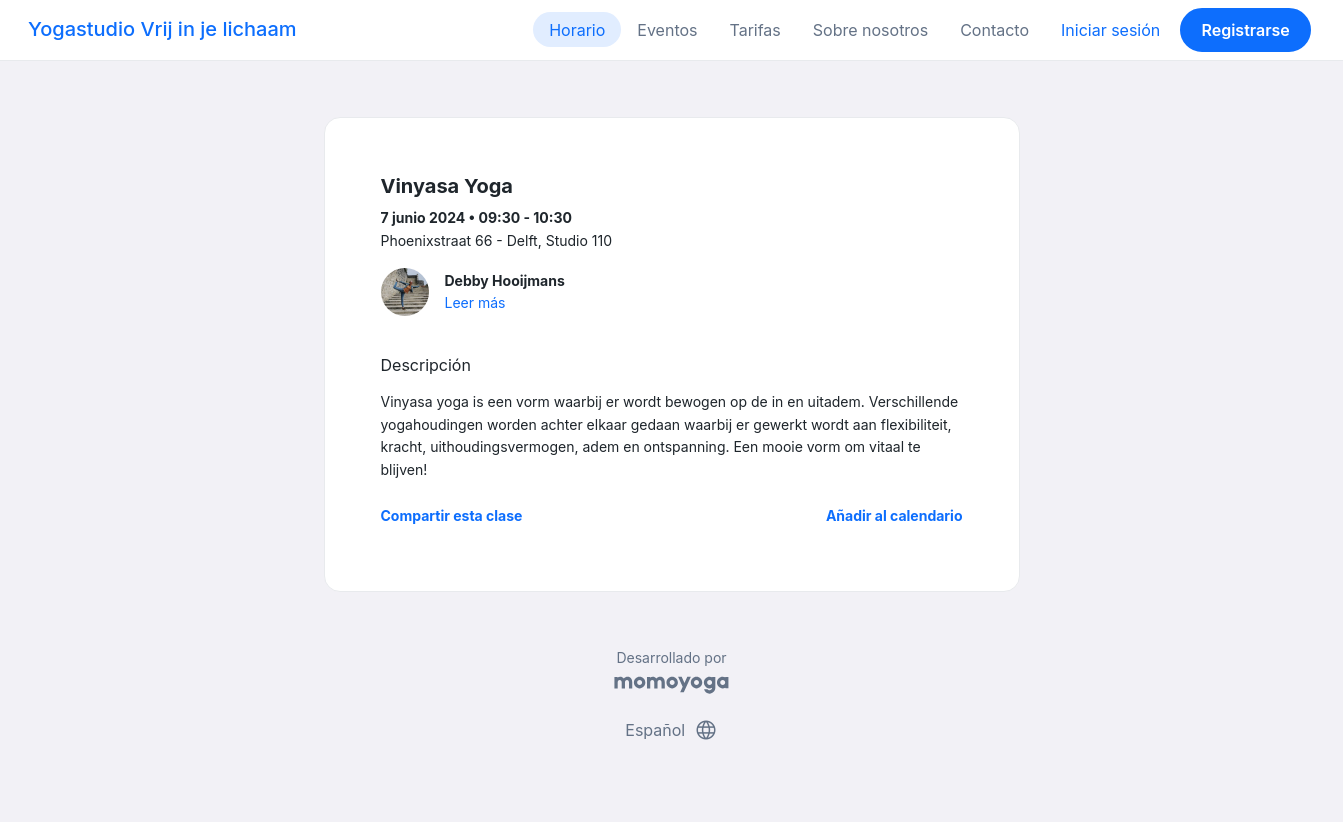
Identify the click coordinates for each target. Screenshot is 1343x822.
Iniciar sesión (1110, 30)
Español (671, 730)
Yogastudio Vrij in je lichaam (162, 29)
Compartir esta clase (452, 515)
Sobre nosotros (870, 30)
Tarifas (755, 30)
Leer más (475, 302)
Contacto (994, 30)
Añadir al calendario (894, 515)
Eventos (667, 30)
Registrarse (1245, 30)
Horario (577, 30)
